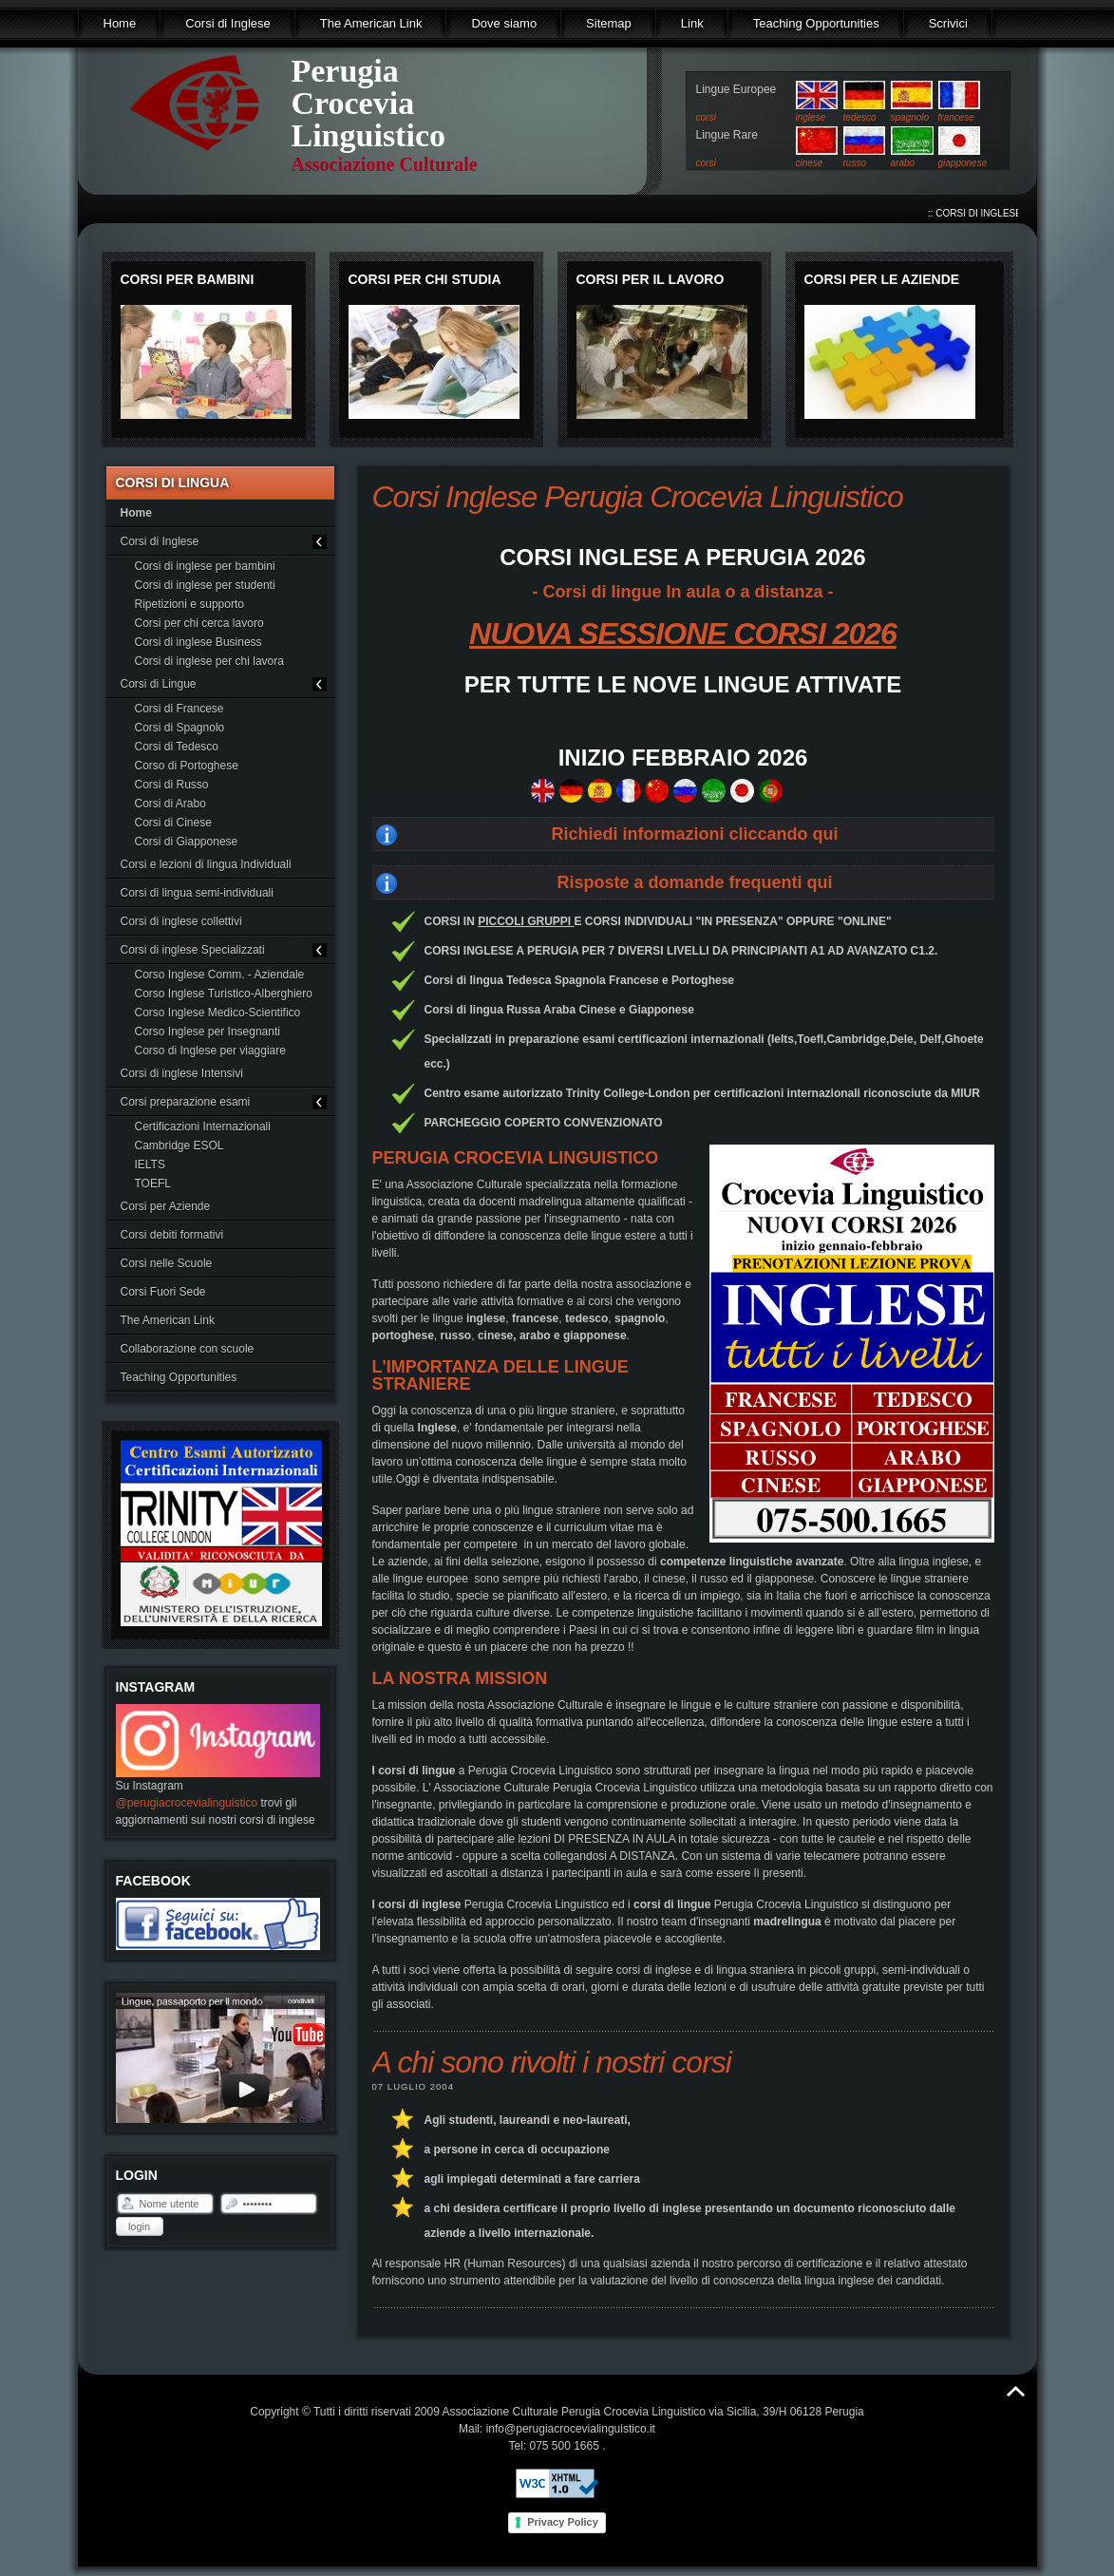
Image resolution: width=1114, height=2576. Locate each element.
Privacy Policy (562, 2522)
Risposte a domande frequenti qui (694, 882)
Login (139, 2226)
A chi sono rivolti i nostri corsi (551, 2062)
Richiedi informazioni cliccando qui (694, 833)
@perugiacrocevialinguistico (187, 1802)
